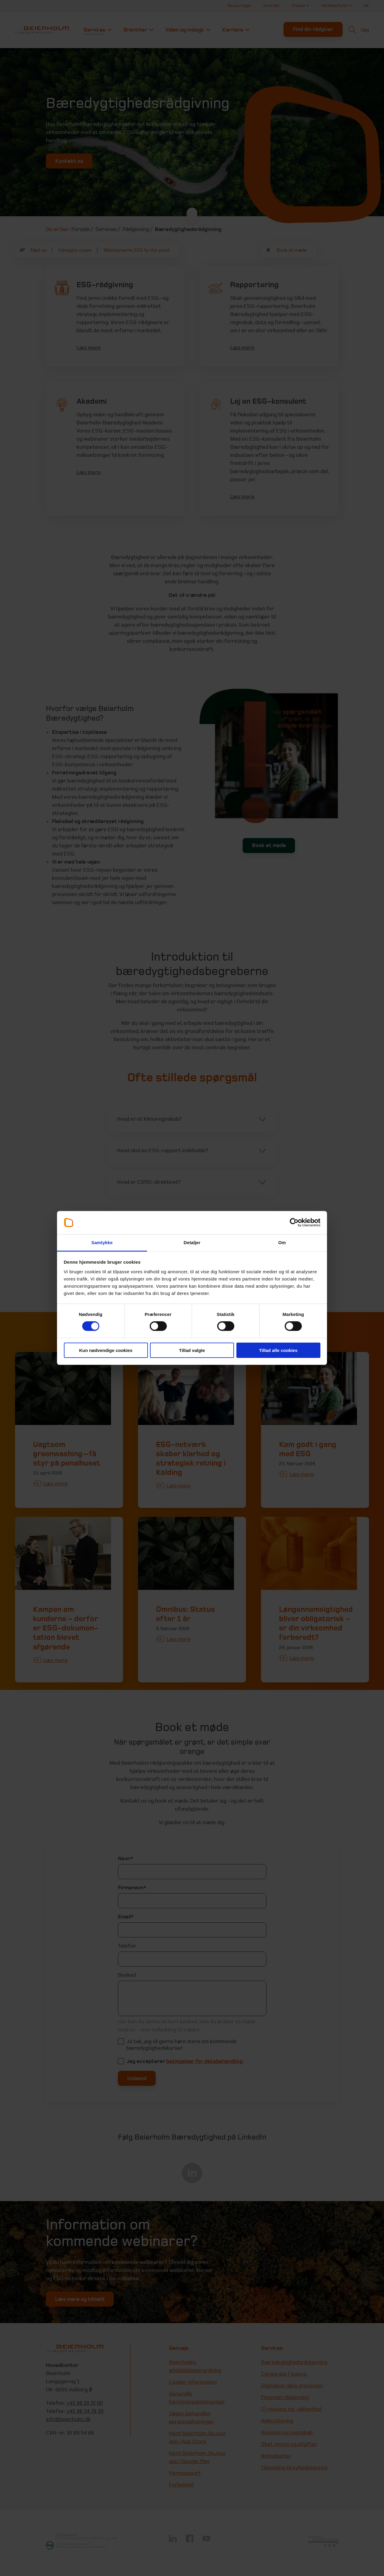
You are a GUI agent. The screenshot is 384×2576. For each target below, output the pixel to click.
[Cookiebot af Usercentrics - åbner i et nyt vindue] (294, 1222)
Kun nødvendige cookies (106, 1350)
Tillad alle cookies (278, 1350)
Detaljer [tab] (192, 1242)
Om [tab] (282, 1242)
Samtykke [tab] (102, 1242)
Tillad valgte (192, 1350)
